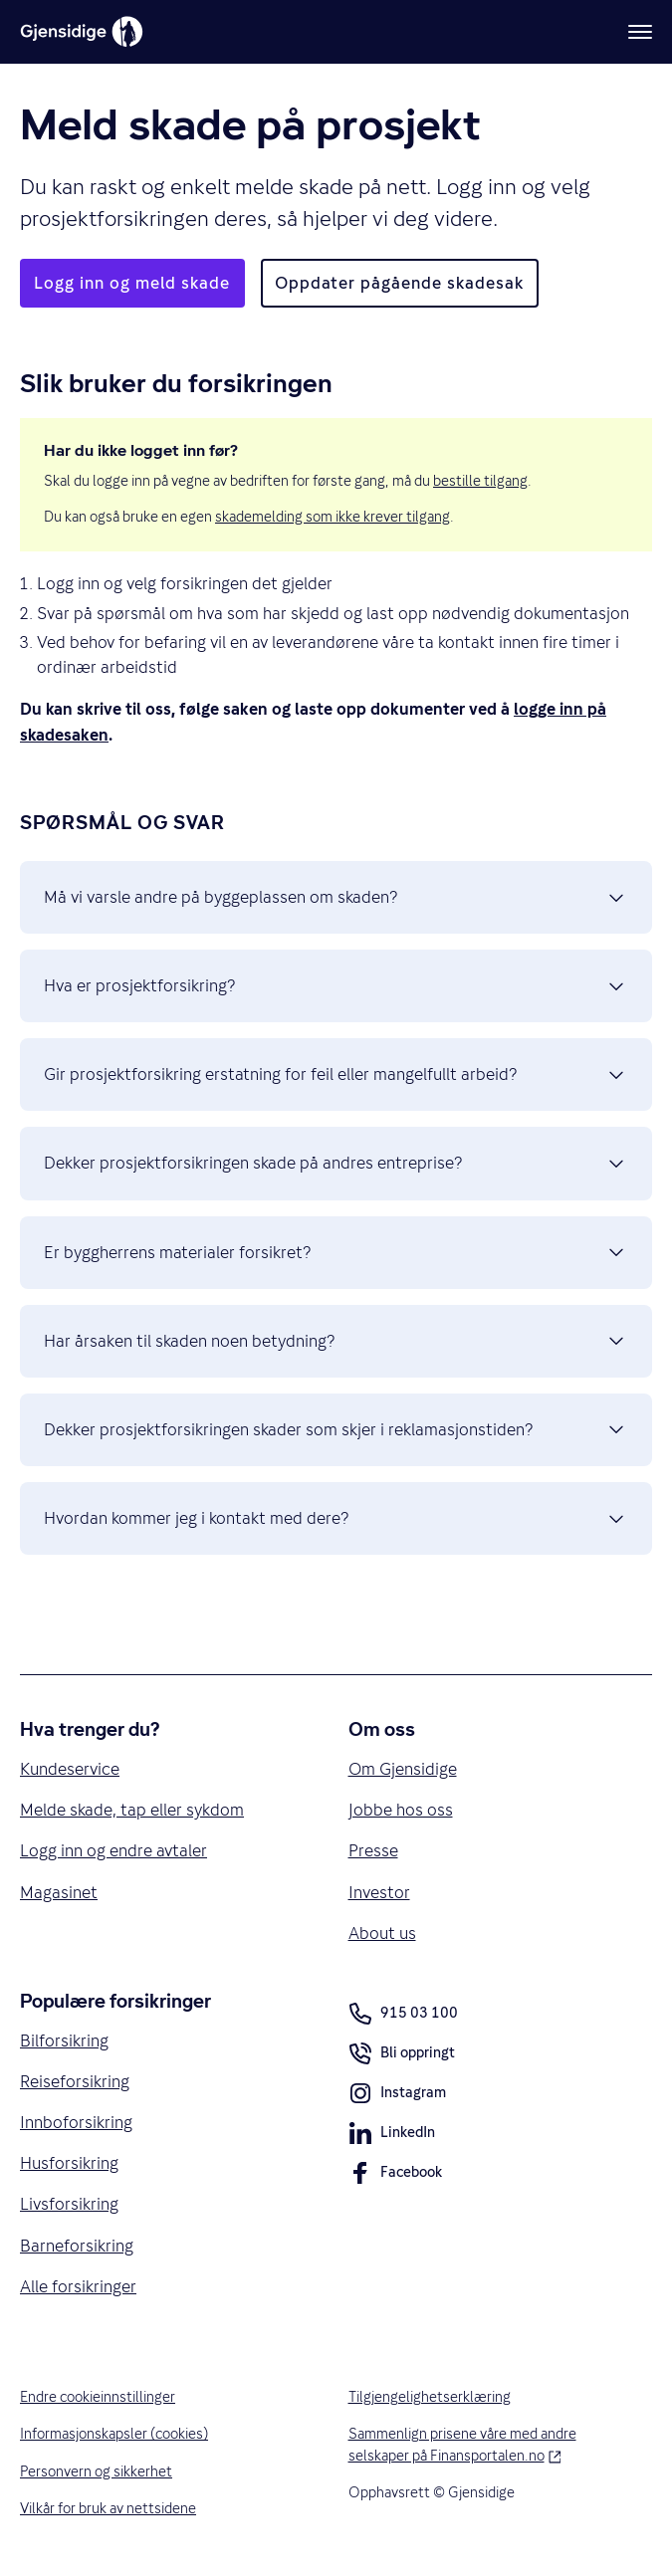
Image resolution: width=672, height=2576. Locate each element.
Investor (379, 1892)
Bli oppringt (401, 2056)
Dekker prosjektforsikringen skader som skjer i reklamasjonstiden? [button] (336, 1429)
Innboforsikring (76, 2122)
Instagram (397, 2096)
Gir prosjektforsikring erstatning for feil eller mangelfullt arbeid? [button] (336, 1075)
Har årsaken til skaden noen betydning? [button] (336, 1341)
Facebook (395, 2176)
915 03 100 (403, 2014)
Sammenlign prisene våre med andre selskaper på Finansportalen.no (488, 2445)
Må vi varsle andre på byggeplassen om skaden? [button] (336, 898)
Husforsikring (69, 2163)
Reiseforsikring (74, 2081)
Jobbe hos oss (400, 1810)
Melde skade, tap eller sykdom (132, 1810)
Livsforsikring (69, 2204)
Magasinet (59, 1892)
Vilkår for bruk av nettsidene (108, 2508)
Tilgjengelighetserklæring (429, 2397)
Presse (373, 1850)
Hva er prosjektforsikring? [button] (336, 986)
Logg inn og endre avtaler (113, 1850)
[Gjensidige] (81, 32)
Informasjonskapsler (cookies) (114, 2434)
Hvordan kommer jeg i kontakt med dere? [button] (336, 1519)
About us (382, 1933)
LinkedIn (391, 2136)
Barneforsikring (76, 2245)
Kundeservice (69, 1769)
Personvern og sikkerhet (96, 2471)
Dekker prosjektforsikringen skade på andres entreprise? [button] (336, 1164)
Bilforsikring (64, 2040)
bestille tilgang (480, 481)
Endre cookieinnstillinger (97, 2397)
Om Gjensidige (402, 1769)
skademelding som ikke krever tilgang (332, 517)
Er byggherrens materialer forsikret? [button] (336, 1252)
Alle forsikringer (78, 2286)
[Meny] (640, 32)
